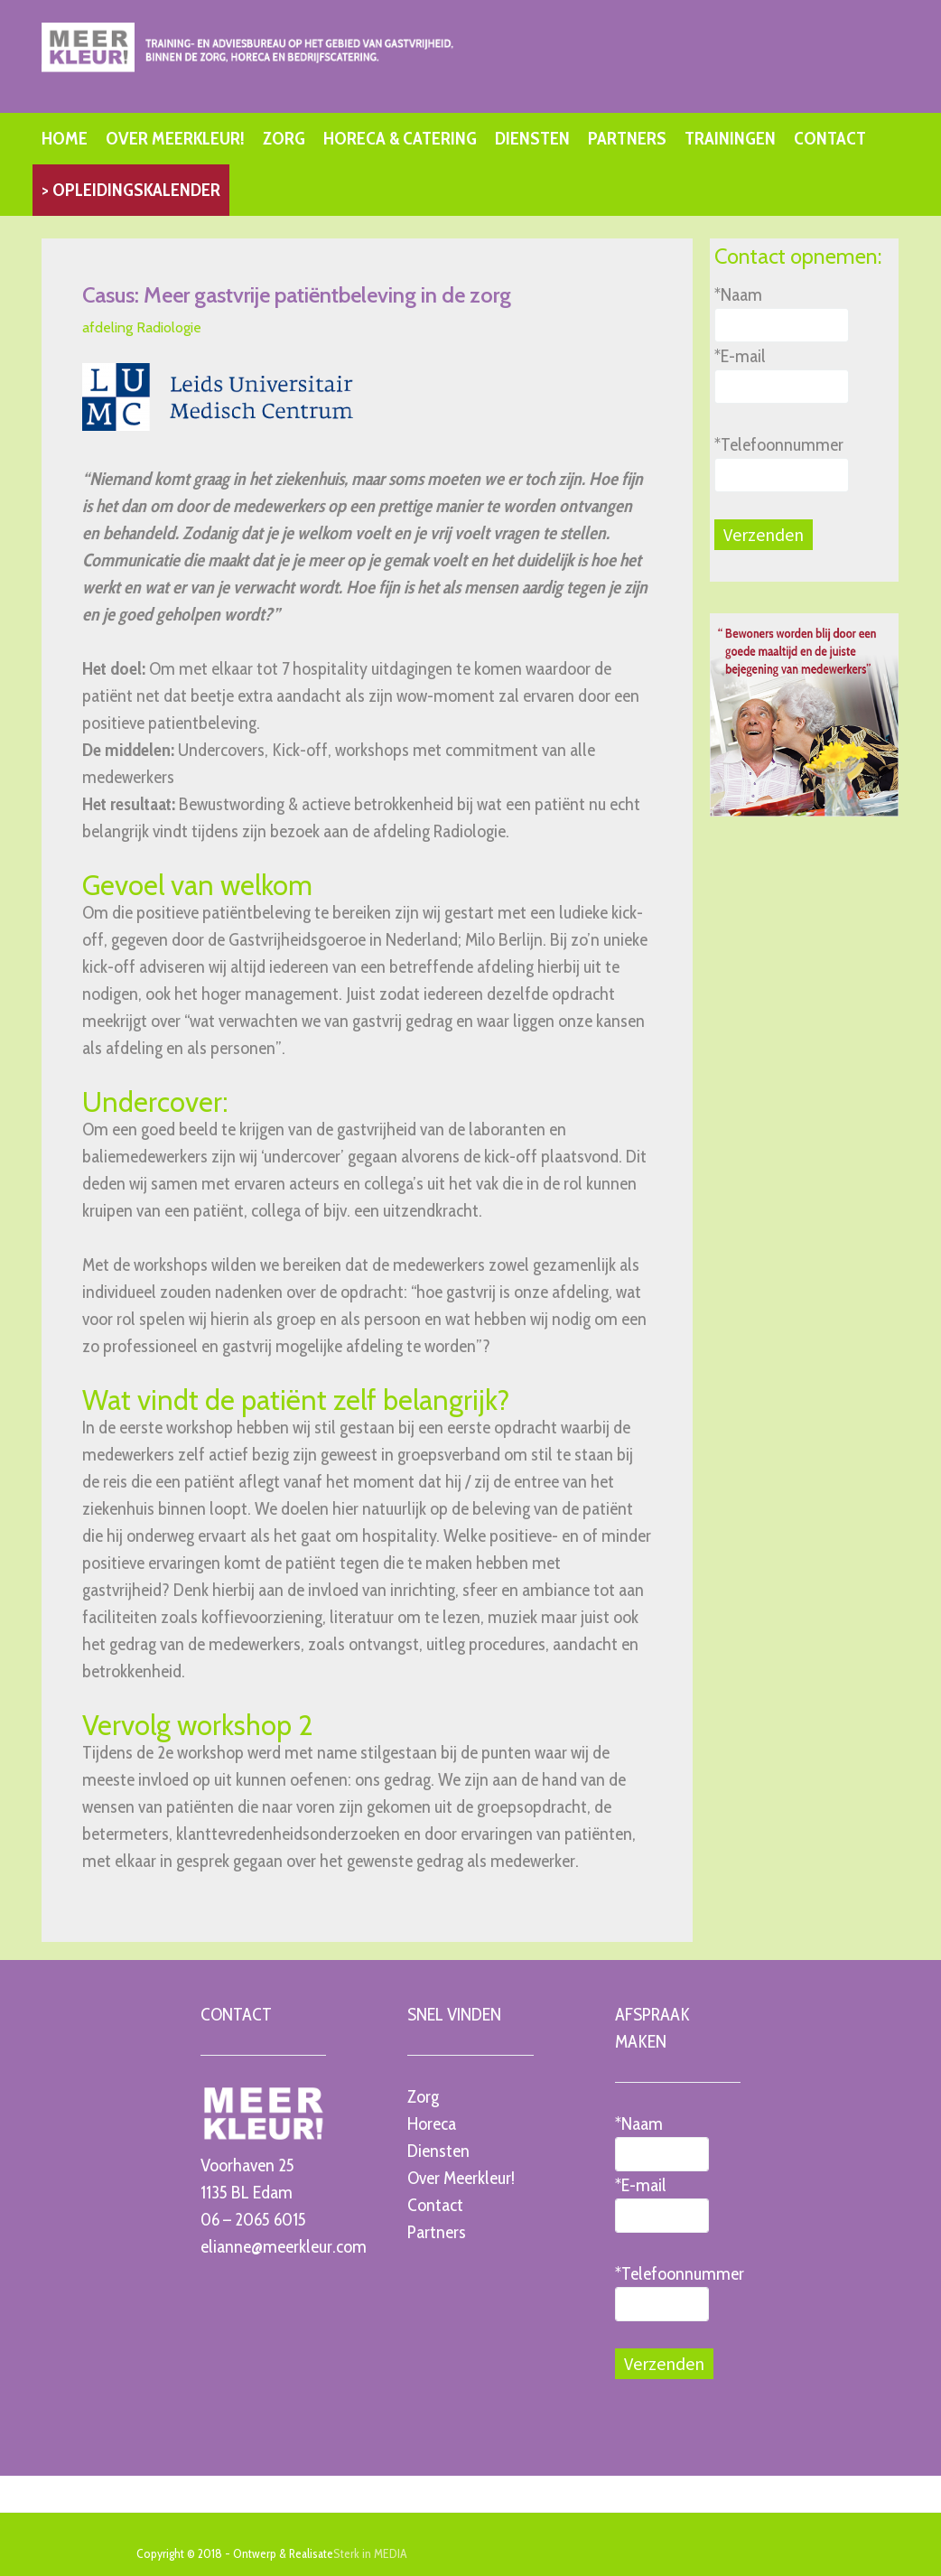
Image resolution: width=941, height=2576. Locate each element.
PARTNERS (627, 138)
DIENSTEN (532, 138)
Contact (435, 2205)
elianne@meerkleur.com (283, 2246)
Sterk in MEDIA (370, 2553)
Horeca (431, 2123)
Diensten (438, 2150)
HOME (65, 138)
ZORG (284, 138)
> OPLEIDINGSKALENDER (131, 190)
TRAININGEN (730, 138)
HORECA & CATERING (400, 138)
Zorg (423, 2096)
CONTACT (830, 138)
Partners (436, 2232)
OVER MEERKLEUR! (175, 138)
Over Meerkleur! (461, 2178)
